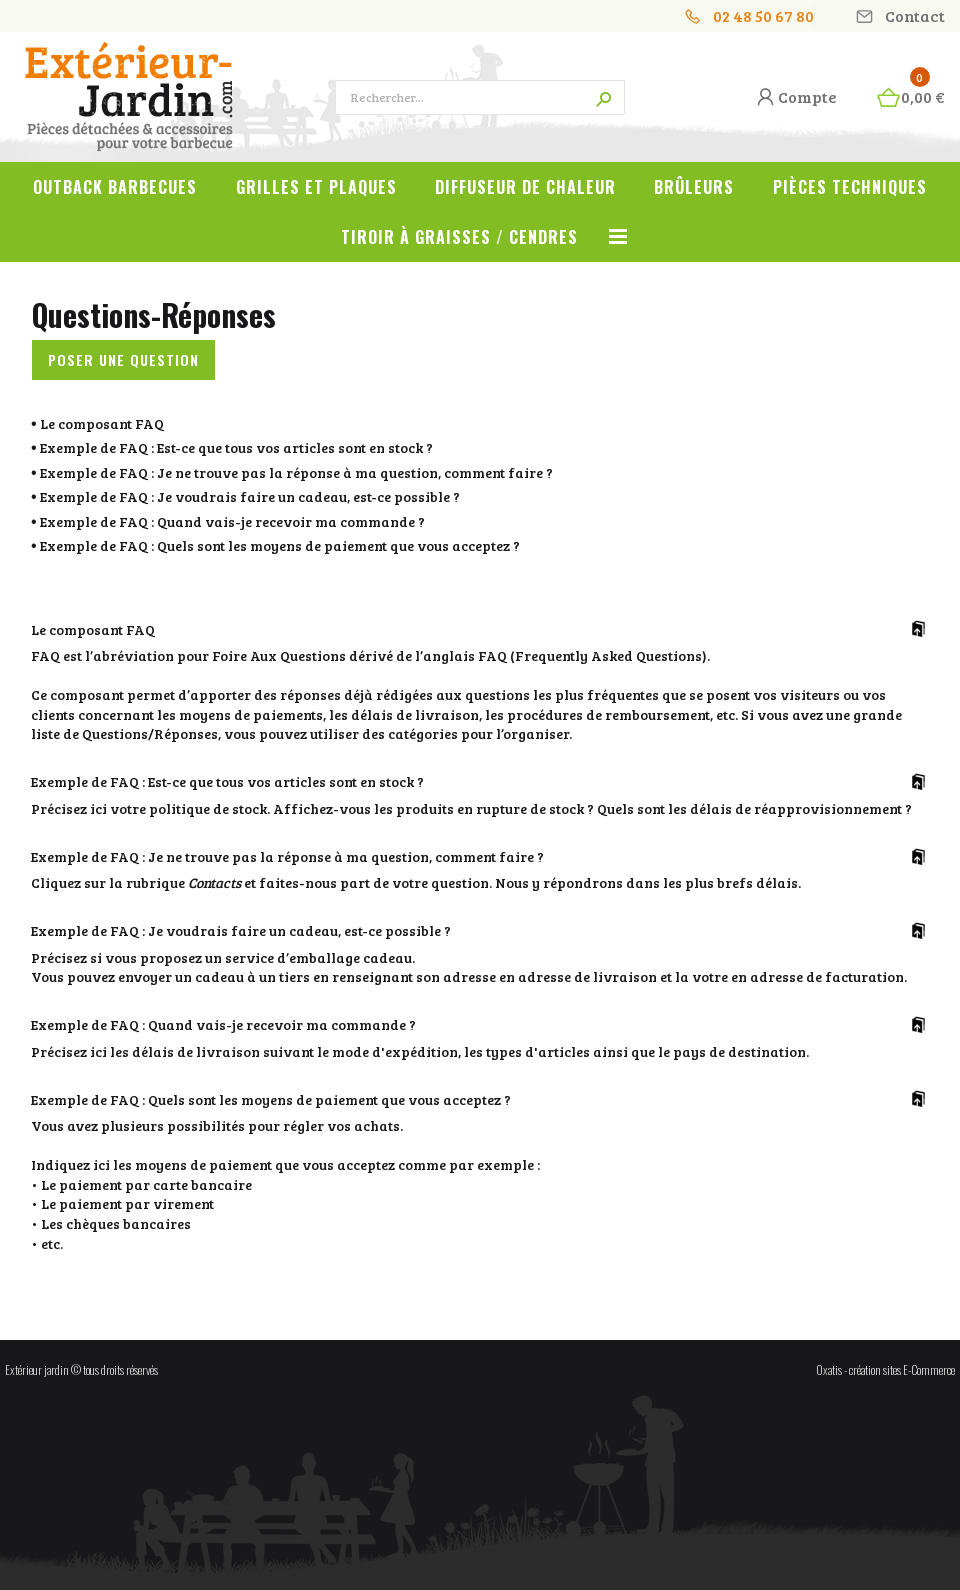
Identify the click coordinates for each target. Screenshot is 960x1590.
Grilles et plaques (316, 187)
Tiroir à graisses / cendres (459, 237)
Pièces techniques (850, 187)
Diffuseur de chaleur (525, 187)
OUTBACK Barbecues (115, 187)
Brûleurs (694, 187)
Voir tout (618, 247)
